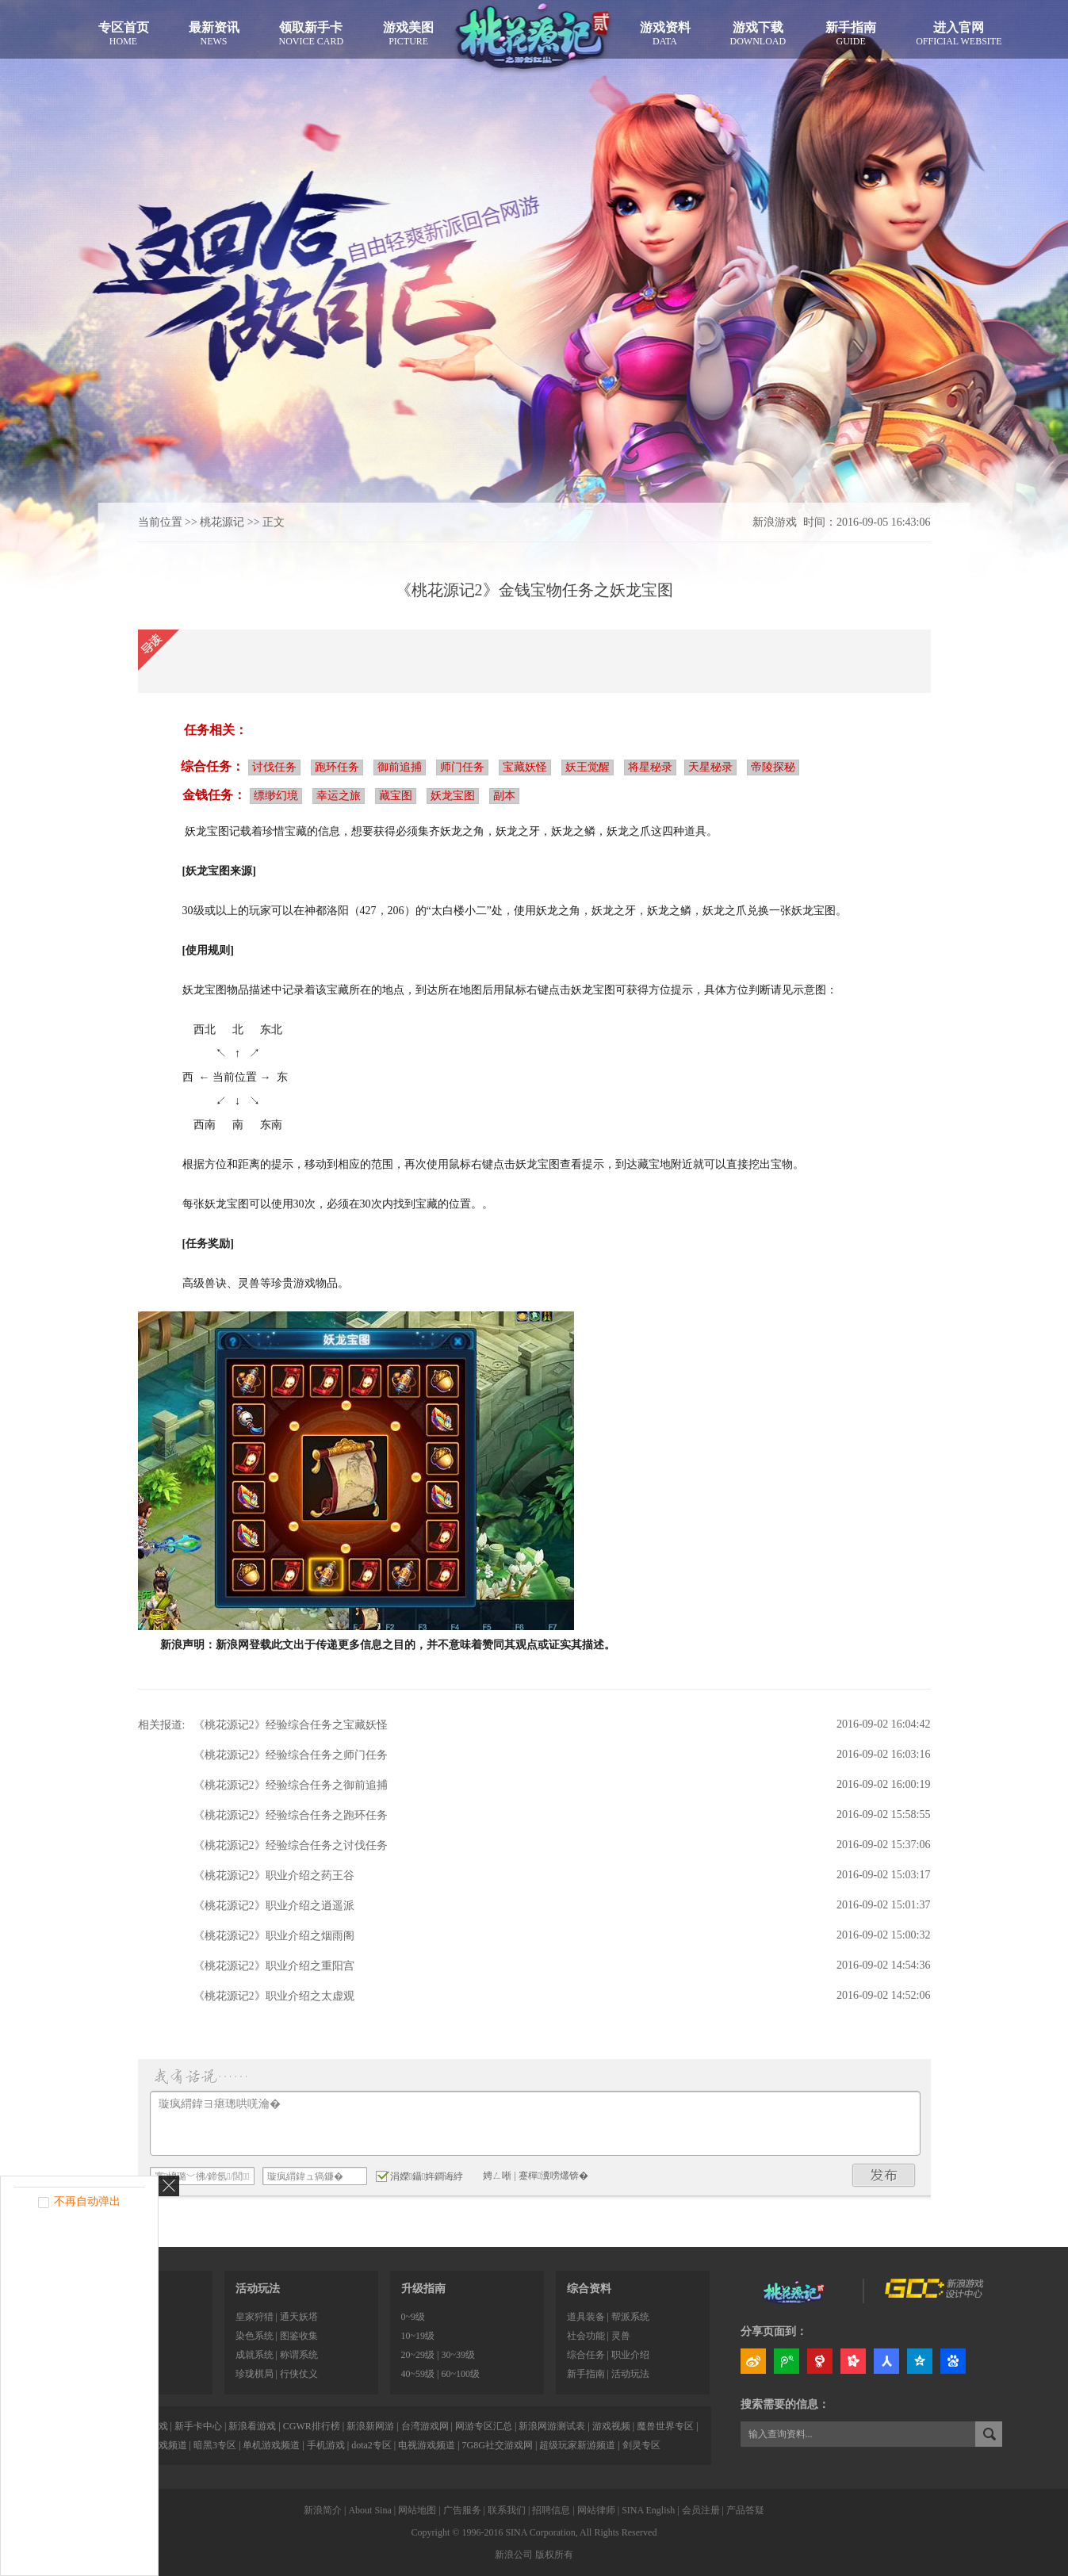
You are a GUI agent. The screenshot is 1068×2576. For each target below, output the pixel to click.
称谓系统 (299, 2354)
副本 (504, 796)
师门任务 (462, 767)
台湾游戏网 (425, 2426)
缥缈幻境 (276, 796)
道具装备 (586, 2316)
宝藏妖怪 (525, 767)
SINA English (648, 2510)
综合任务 (586, 2354)
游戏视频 (611, 2426)
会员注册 (701, 2510)
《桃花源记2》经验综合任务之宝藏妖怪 (290, 1725)
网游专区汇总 (483, 2426)
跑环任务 (337, 767)
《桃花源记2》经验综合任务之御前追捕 (290, 1785)
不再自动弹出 (87, 2201)
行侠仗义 (299, 2373)
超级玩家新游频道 (577, 2445)
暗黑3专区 (214, 2445)
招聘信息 (551, 2510)
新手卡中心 (198, 2426)
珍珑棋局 (254, 2373)
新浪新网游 (370, 2426)
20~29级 (418, 2354)
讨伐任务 (274, 767)
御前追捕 (399, 767)
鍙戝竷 (884, 2175)
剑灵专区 (641, 2445)
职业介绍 (630, 2354)
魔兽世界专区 (665, 2426)
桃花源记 (222, 522)
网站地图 (417, 2510)
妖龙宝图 (453, 796)
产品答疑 (745, 2510)
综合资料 (589, 2289)
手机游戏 (326, 2445)
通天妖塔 (299, 2316)
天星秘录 (710, 767)
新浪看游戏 (252, 2426)
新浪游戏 (774, 522)
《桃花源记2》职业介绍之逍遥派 (273, 1906)
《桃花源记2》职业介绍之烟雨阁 (273, 1936)
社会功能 (586, 2335)
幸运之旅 (338, 796)
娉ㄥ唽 (497, 2175)
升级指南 (423, 2289)
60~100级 (460, 2373)
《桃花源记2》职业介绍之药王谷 (273, 1875)
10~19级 (418, 2335)
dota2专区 (371, 2445)
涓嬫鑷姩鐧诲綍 (420, 2176)
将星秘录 (650, 767)
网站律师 (596, 2510)
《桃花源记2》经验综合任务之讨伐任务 (290, 1845)
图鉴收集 (299, 2335)
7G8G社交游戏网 (497, 2445)
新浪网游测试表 (552, 2426)
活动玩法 (257, 2289)
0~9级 (413, 2316)
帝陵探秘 (773, 767)
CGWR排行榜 (311, 2426)
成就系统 (254, 2354)
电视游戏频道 (426, 2445)
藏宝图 (395, 796)
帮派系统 (630, 2316)
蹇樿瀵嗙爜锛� (553, 2175)
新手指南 (586, 2373)
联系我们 (507, 2510)
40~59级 (418, 2373)
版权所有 (554, 2554)
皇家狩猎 (254, 2316)
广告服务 (462, 2510)
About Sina (369, 2510)
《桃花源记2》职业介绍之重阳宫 (273, 1966)
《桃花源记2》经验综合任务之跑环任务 (290, 1815)
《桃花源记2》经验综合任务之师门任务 (290, 1755)
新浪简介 (323, 2510)
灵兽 (620, 2335)
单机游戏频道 (271, 2445)
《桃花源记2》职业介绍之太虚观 (273, 1996)
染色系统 (254, 2335)
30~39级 (458, 2354)
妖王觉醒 (587, 767)
